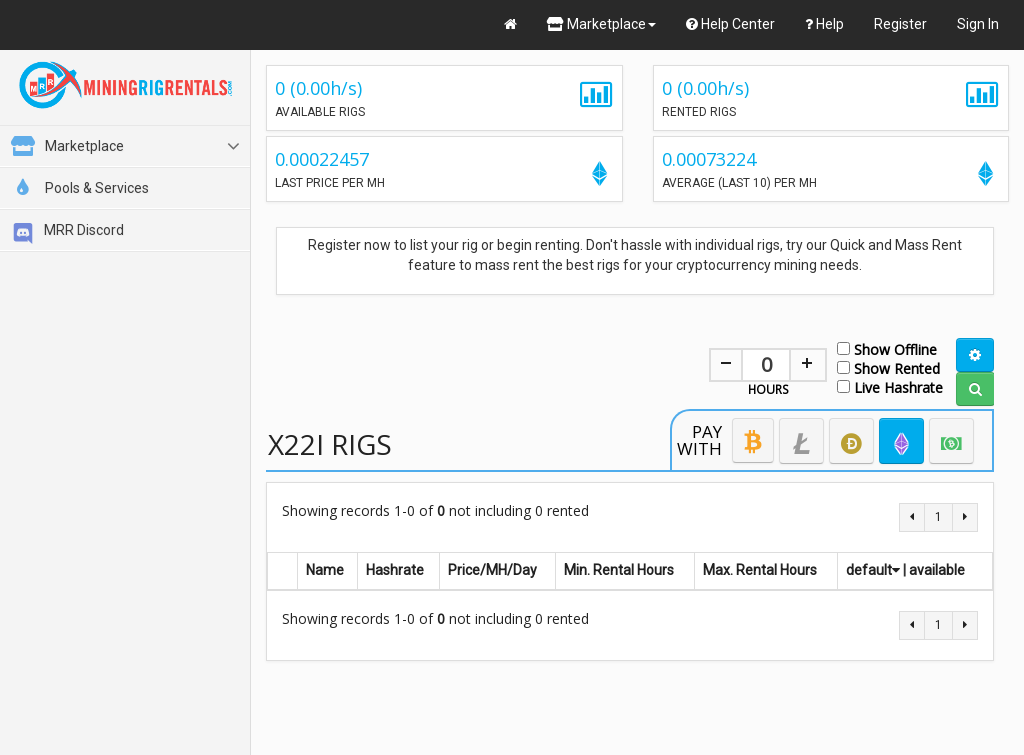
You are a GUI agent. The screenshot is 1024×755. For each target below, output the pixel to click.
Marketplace (601, 24)
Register (900, 24)
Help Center (730, 24)
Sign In (978, 24)
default (873, 570)
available (937, 570)
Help (824, 24)
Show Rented (888, 367)
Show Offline (887, 348)
